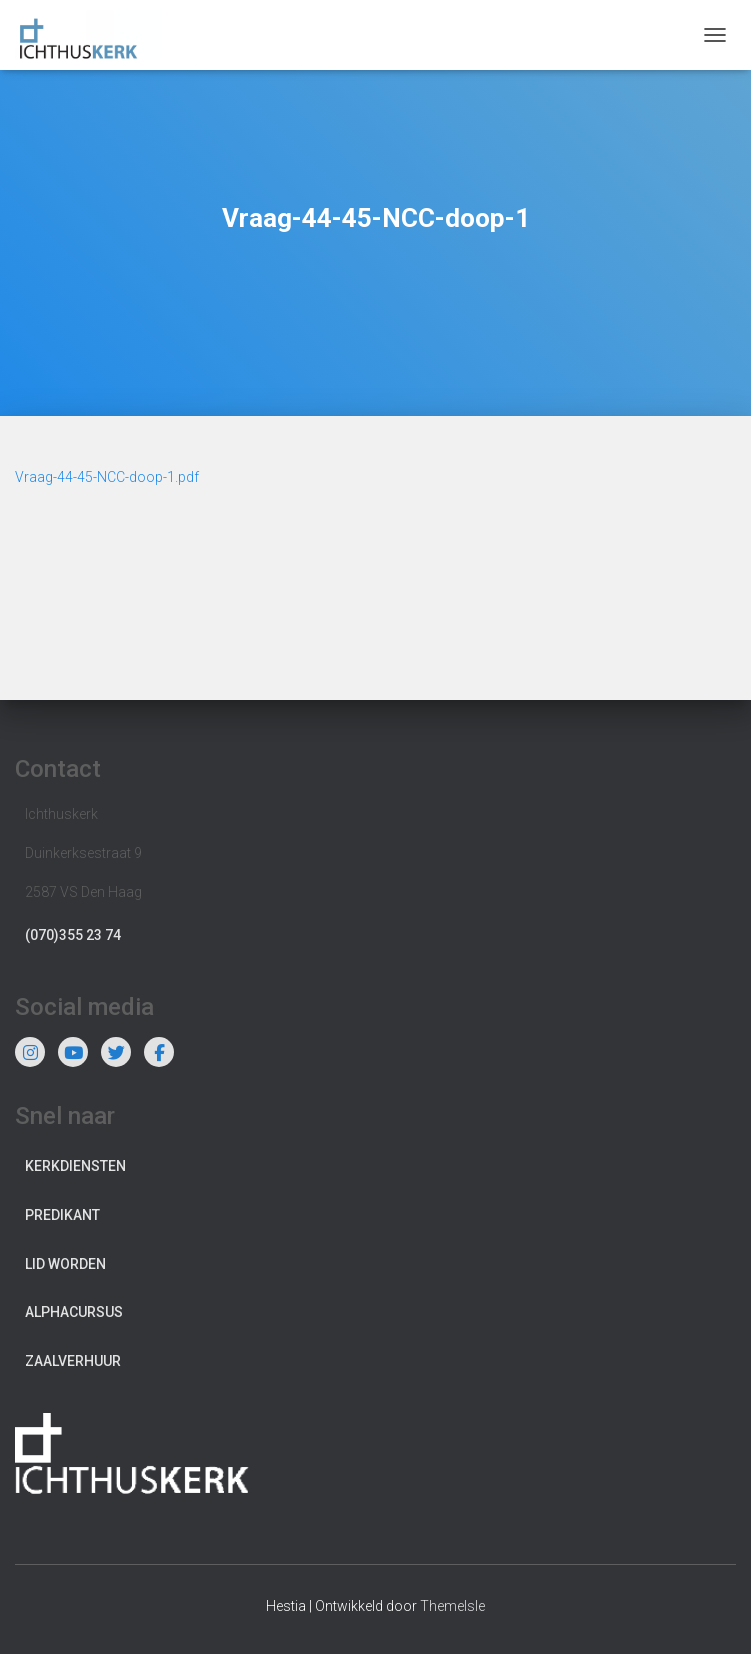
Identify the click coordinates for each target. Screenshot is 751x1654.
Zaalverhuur (73, 1361)
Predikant (62, 1215)
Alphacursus (74, 1312)
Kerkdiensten (75, 1166)
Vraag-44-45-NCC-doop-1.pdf (107, 477)
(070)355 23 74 (73, 935)
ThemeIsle (452, 1606)
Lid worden (65, 1264)
